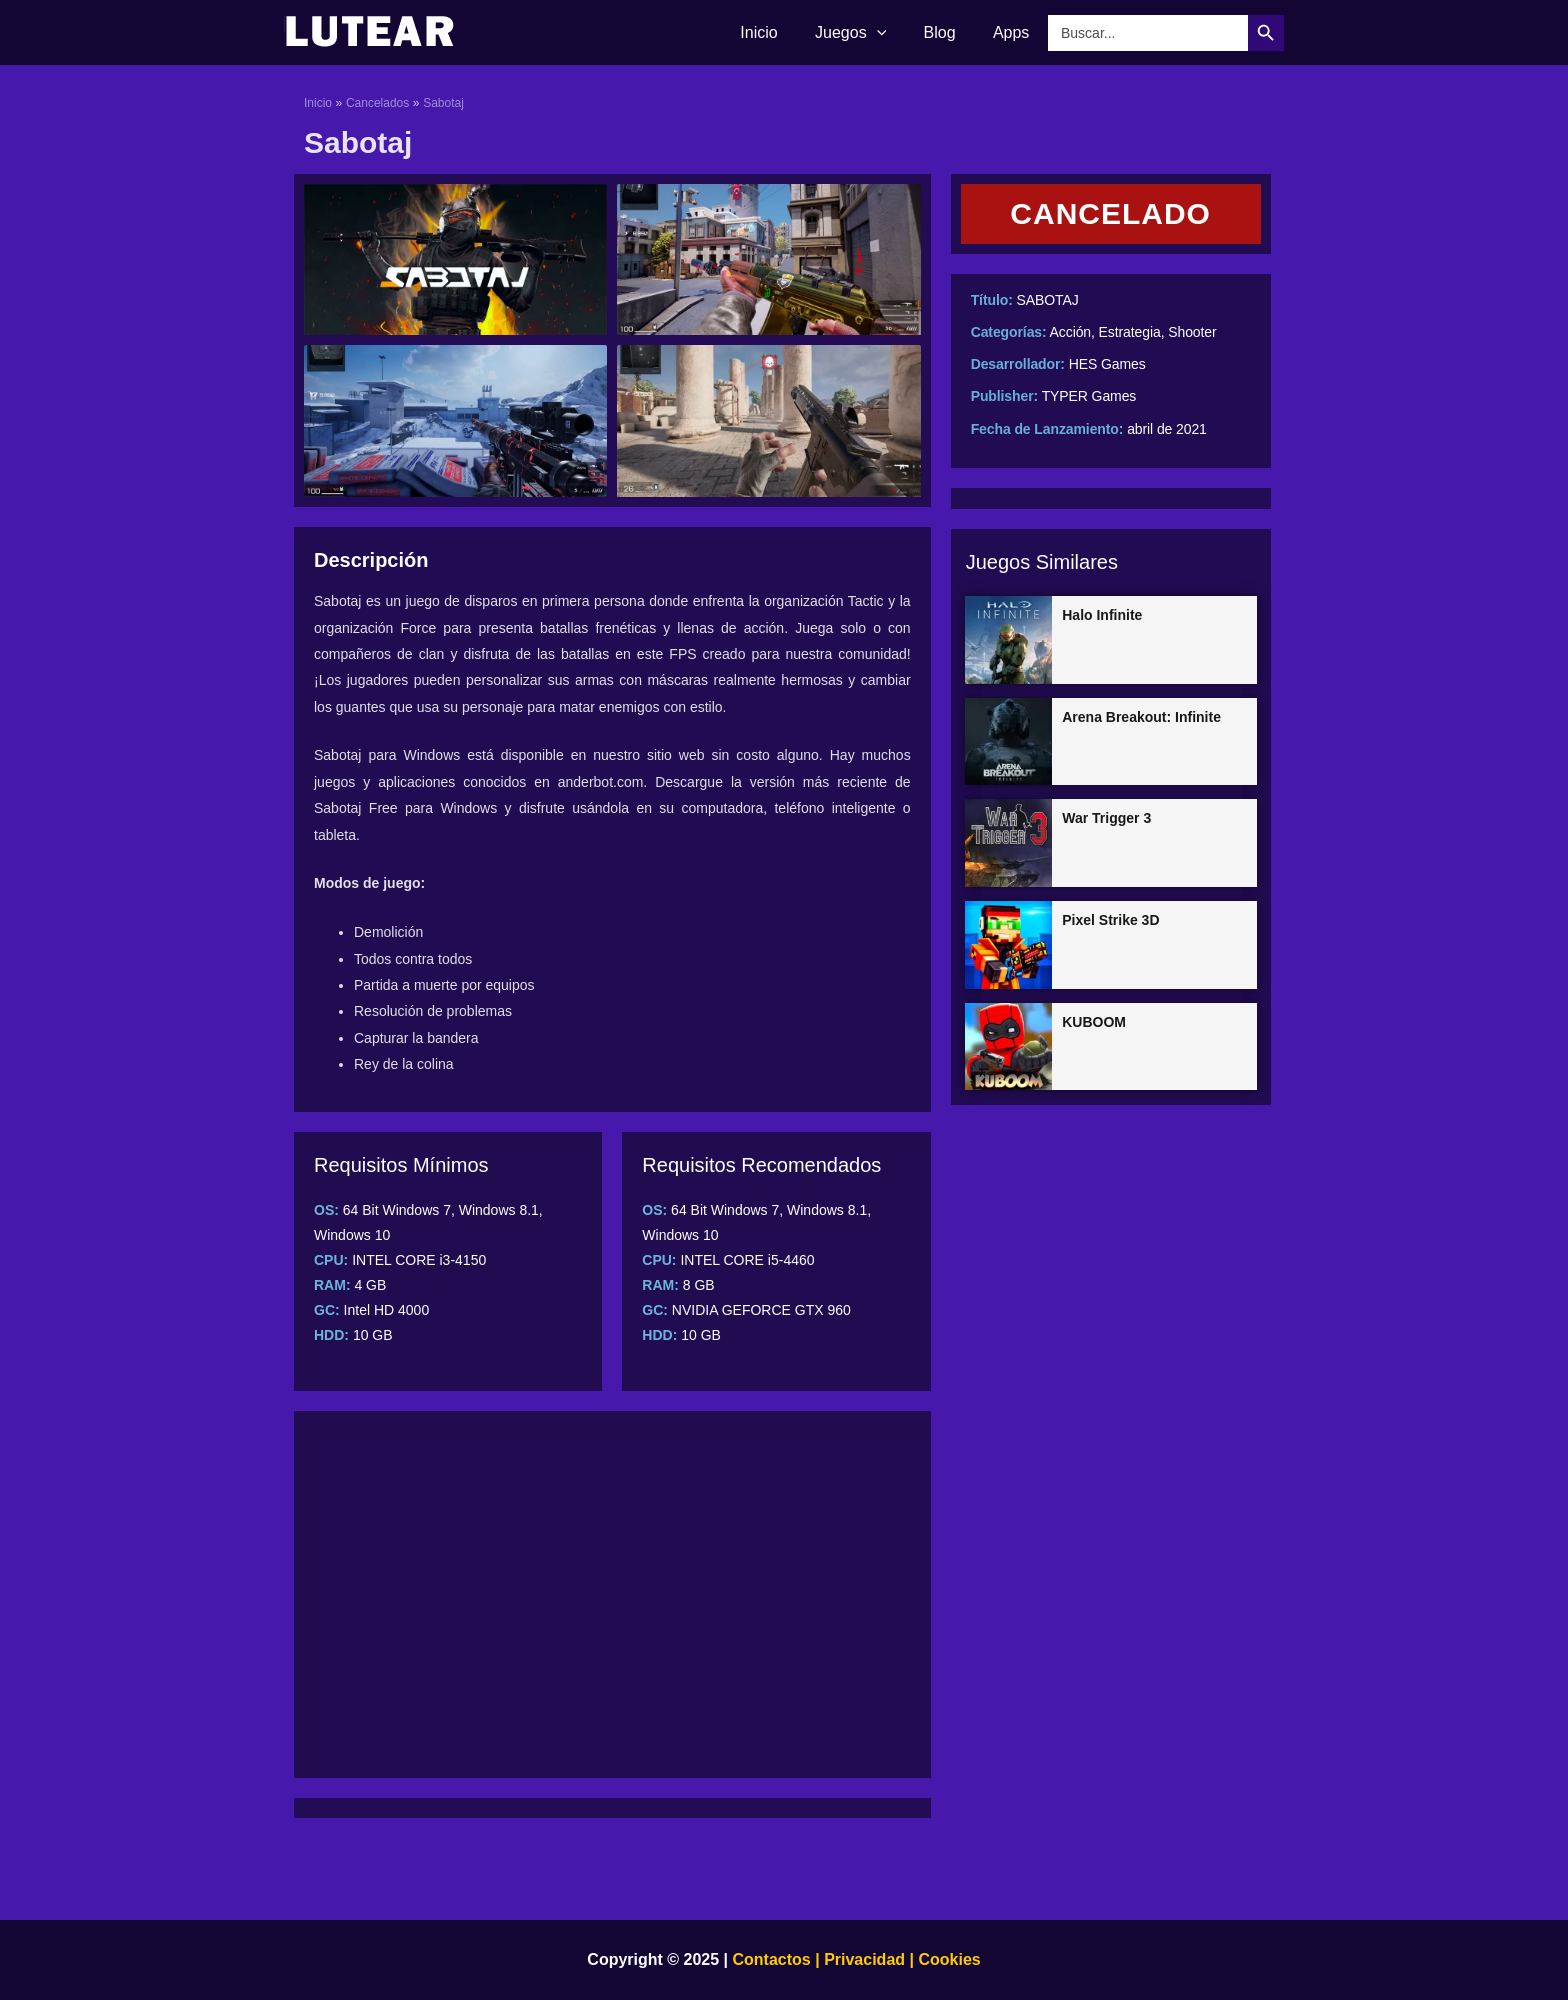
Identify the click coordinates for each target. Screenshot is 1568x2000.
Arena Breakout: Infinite (1141, 717)
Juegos (863, 33)
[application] (890, 33)
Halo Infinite (1102, 615)
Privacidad (864, 1959)
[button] (1111, 214)
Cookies (947, 1959)
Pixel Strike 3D (1110, 920)
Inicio (777, 32)
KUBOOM (1094, 1022)
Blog (948, 32)
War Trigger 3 (1106, 818)
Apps (1014, 32)
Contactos (772, 1959)
